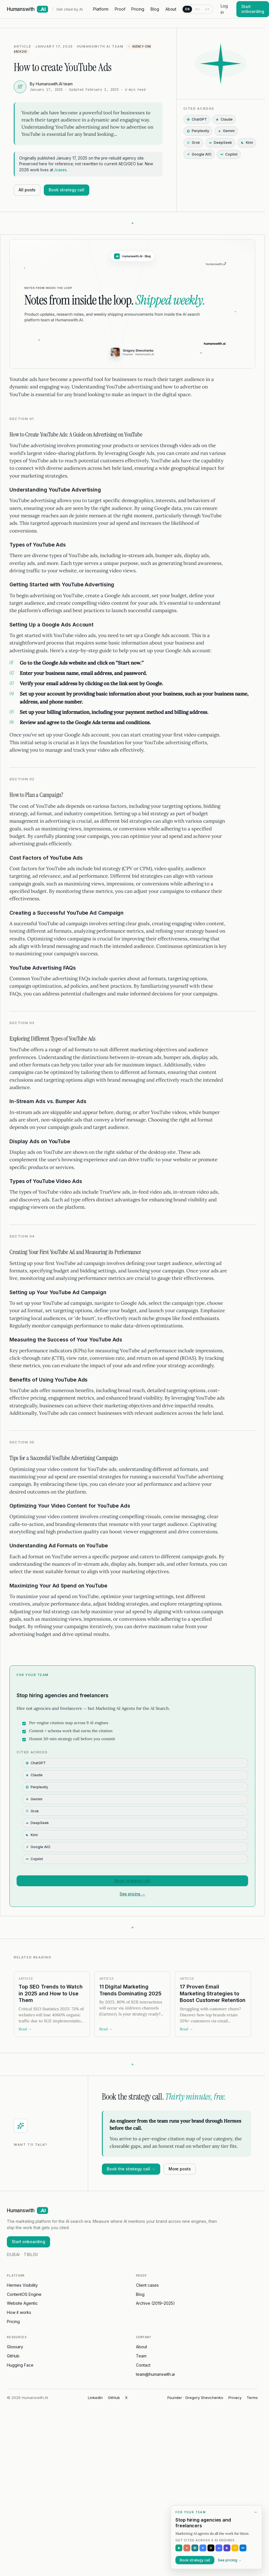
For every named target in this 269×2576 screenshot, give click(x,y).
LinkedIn (95, 2397)
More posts (180, 2168)
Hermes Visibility (22, 2285)
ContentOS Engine (24, 2294)
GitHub (13, 2355)
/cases (60, 170)
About (171, 9)
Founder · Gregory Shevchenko (195, 2397)
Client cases (147, 2285)
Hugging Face (20, 2365)
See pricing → (132, 1894)
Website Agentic (22, 2303)
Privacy (235, 2397)
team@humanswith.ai (155, 2374)
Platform (100, 9)
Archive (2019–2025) (155, 2303)
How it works (19, 2312)
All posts (27, 189)
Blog (155, 9)
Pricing (137, 9)
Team (141, 2355)
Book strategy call (66, 189)
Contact (143, 2365)
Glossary (15, 2346)
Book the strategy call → (131, 2168)
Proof (120, 9)
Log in (224, 9)
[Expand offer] (237, 2564)
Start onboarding (28, 2241)
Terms (252, 2397)
